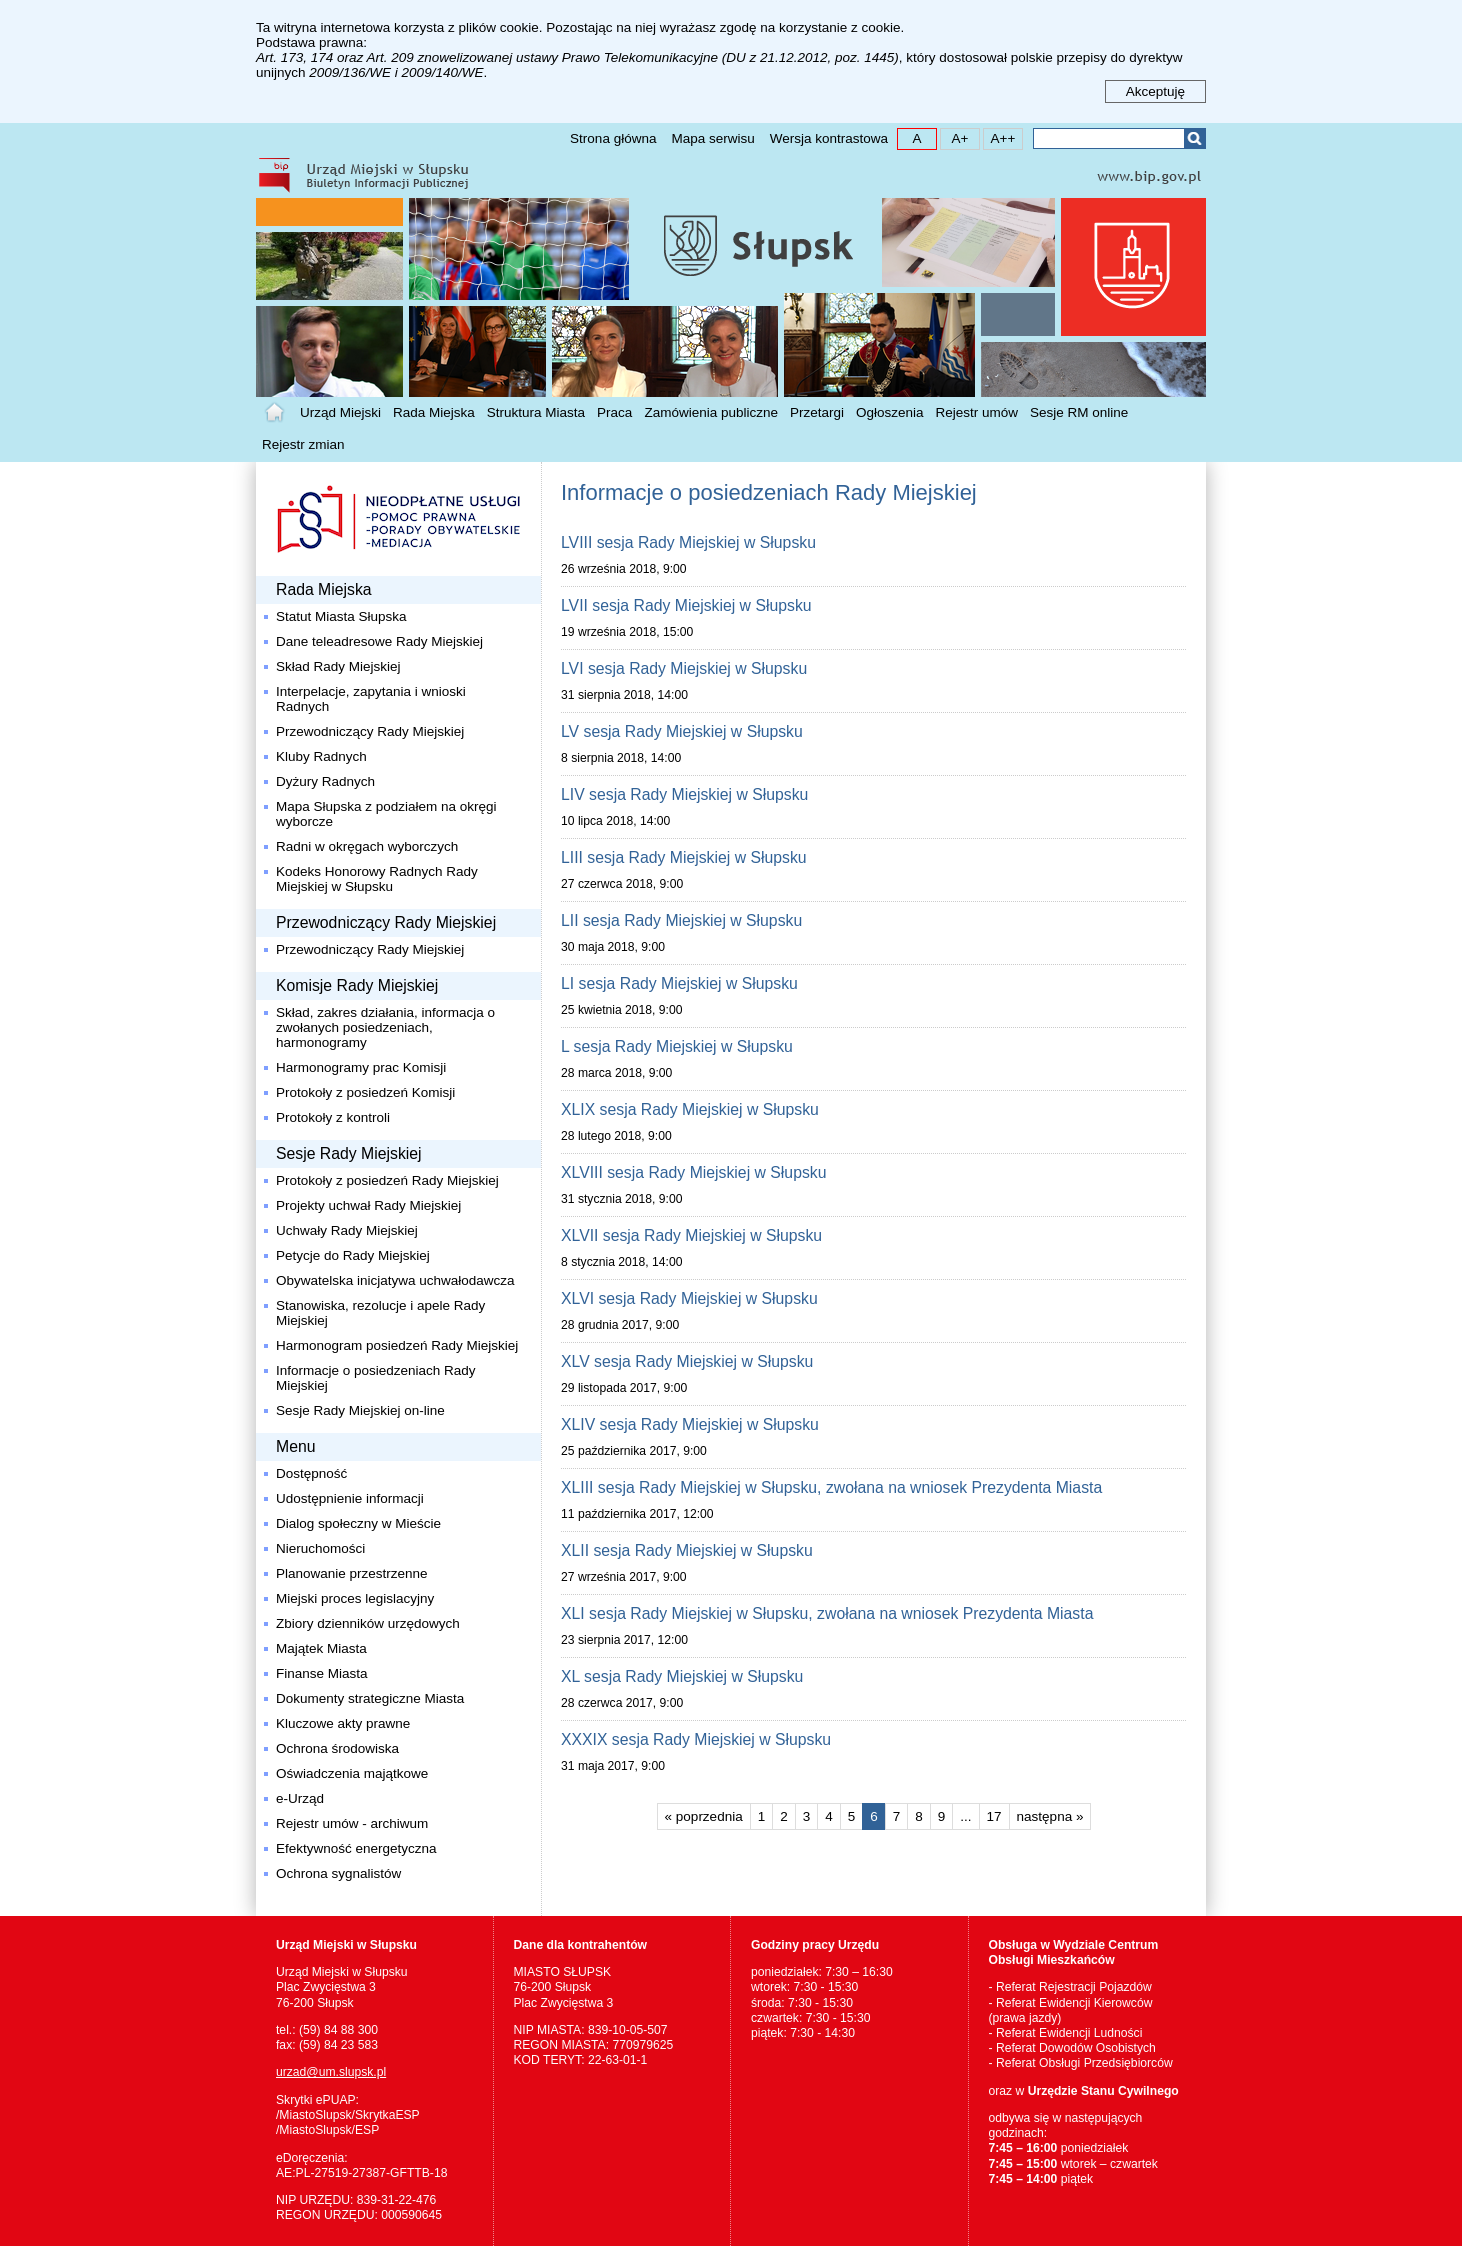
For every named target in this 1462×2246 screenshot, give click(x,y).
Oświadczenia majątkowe (352, 1773)
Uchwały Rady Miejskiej (347, 1230)
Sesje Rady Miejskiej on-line (360, 1410)
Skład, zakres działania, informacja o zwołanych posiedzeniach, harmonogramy (385, 1027)
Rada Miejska (434, 412)
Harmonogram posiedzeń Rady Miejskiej (397, 1345)
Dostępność (311, 1473)
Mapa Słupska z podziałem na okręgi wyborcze (386, 814)
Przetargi (817, 412)
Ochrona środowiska (337, 1748)
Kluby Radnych (321, 756)
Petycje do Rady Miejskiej (353, 1255)
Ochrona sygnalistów (338, 1873)
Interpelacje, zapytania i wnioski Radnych (371, 699)
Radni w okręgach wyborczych (367, 846)
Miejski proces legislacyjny (355, 1598)
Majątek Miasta (321, 1648)
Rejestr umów (977, 412)
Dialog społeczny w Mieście (358, 1523)
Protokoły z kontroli (333, 1117)
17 (990, 1813)
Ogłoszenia (890, 412)
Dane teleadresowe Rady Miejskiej (379, 641)
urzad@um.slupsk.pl (331, 2072)
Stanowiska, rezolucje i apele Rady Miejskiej (380, 1313)
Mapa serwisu (712, 138)
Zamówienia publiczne (711, 412)
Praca (614, 412)
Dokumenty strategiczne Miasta (370, 1698)
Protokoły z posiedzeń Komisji (365, 1092)
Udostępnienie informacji (350, 1498)
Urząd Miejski (340, 412)
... (965, 1816)
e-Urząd (300, 1798)
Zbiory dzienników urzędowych (368, 1623)
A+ (954, 137)
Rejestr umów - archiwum (352, 1823)
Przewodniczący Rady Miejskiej (370, 731)
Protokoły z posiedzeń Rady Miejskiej (387, 1180)
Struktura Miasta (536, 412)
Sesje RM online (1079, 412)
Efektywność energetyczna (356, 1848)
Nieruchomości (320, 1548)
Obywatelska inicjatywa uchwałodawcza (395, 1280)
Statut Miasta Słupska (341, 616)
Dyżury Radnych (325, 781)
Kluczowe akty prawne (343, 1723)
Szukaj (1194, 138)
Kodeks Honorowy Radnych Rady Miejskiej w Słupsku (377, 879)
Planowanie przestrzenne (352, 1573)
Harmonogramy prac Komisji (361, 1067)
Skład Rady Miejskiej (338, 666)
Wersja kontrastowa (829, 138)
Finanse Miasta (322, 1673)
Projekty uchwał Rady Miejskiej (368, 1205)
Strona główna (613, 138)
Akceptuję (1155, 91)
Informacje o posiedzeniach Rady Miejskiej (376, 1378)
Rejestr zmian (303, 444)
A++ (999, 137)
